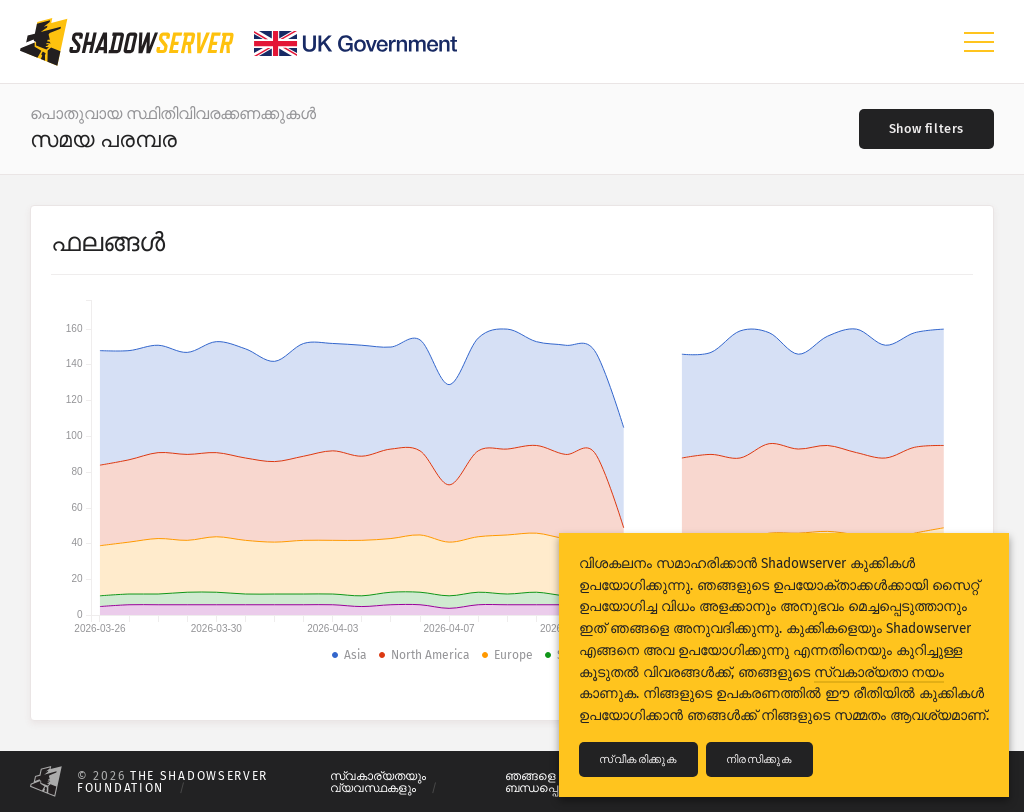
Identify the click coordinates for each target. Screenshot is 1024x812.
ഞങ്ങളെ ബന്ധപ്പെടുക (542, 782)
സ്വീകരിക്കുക (638, 759)
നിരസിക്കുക (759, 759)
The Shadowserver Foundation (172, 782)
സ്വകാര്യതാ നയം (879, 672)
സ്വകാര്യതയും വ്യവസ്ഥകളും (378, 782)
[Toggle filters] (926, 129)
